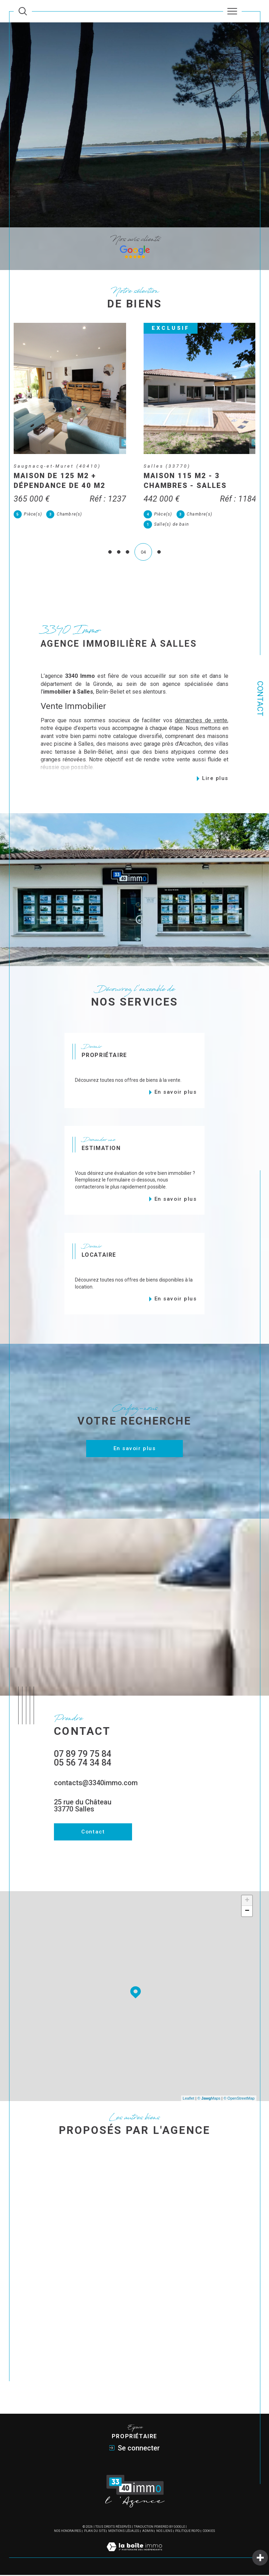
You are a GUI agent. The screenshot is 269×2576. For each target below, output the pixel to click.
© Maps (209, 2099)
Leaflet (188, 2099)
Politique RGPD (187, 2532)
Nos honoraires (67, 2532)
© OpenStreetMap (239, 2099)
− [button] (247, 1912)
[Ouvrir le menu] (232, 11)
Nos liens (164, 2532)
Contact (260, 698)
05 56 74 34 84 (82, 1764)
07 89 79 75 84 (82, 1755)
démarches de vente (201, 721)
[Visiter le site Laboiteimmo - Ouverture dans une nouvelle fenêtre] (134, 2555)
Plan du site (94, 2532)
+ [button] (247, 1902)
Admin (147, 2532)
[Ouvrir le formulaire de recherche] (22, 11)
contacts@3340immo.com (96, 1784)
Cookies (209, 2532)
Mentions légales (123, 2532)
